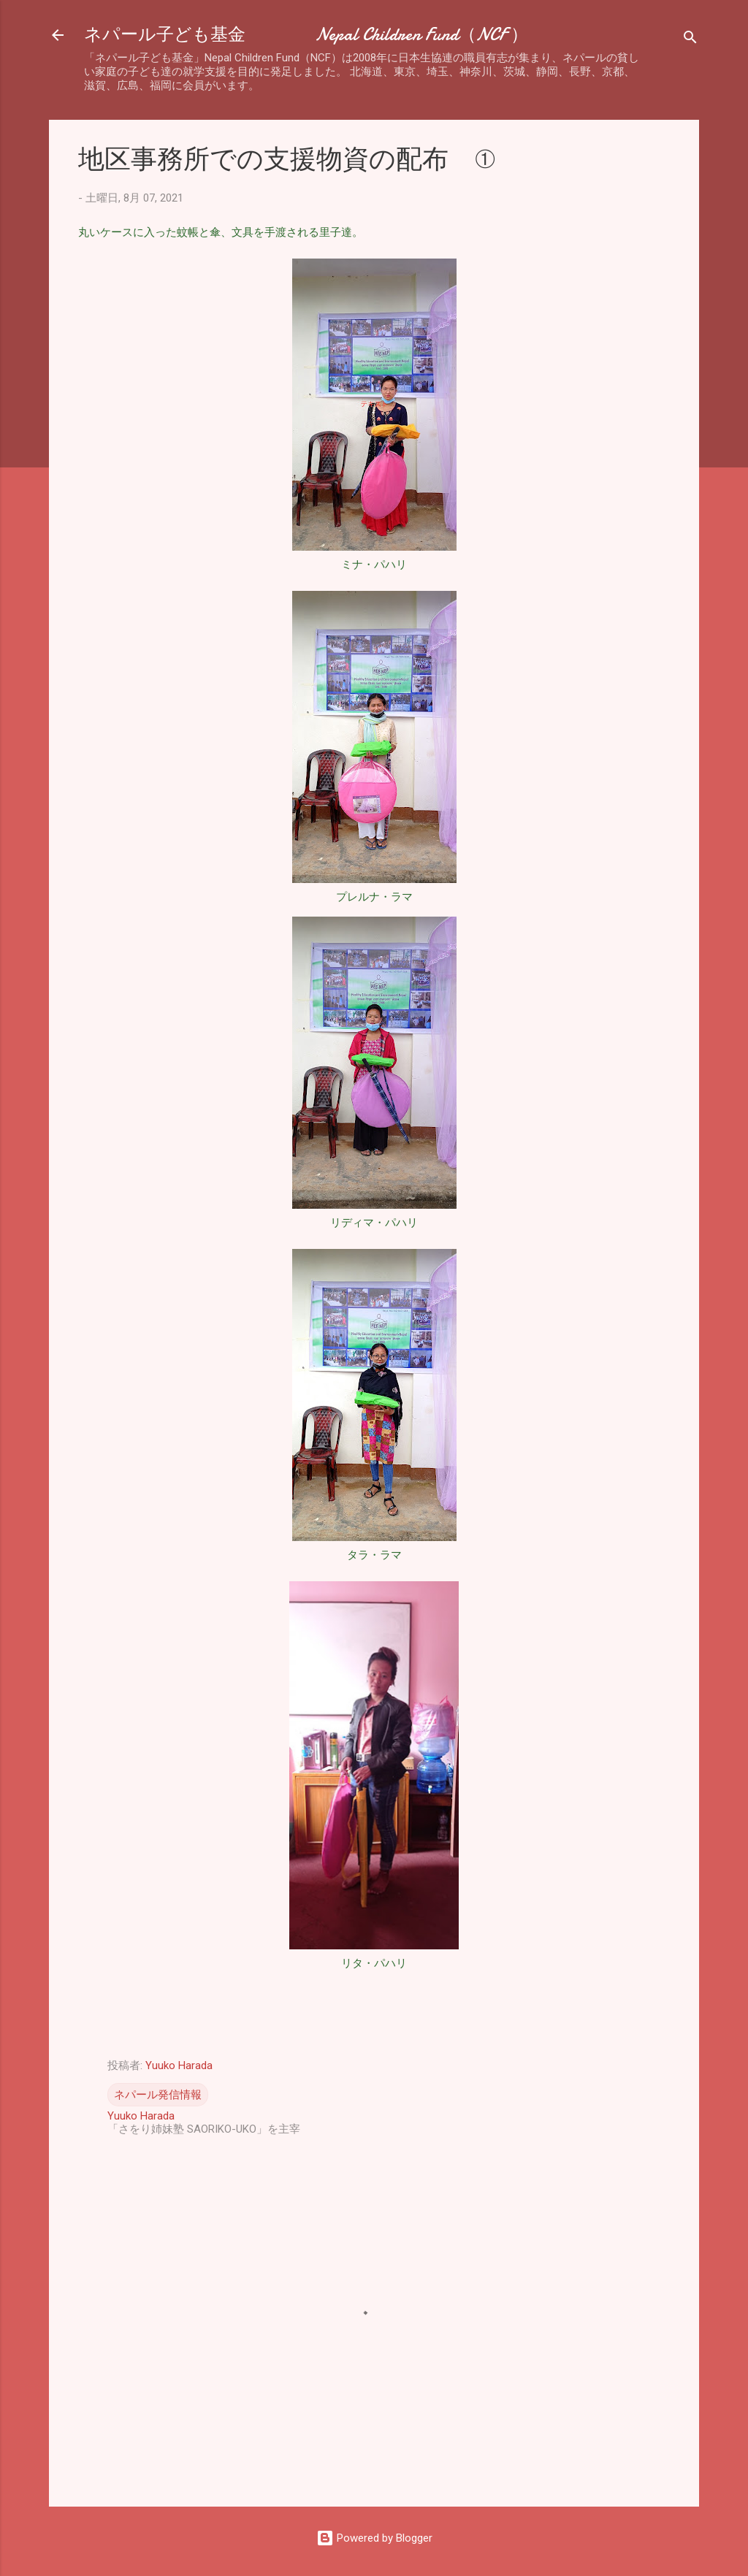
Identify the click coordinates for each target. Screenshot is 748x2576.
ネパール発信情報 (158, 2094)
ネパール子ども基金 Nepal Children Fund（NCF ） (306, 35)
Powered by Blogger (374, 2538)
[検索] (690, 40)
